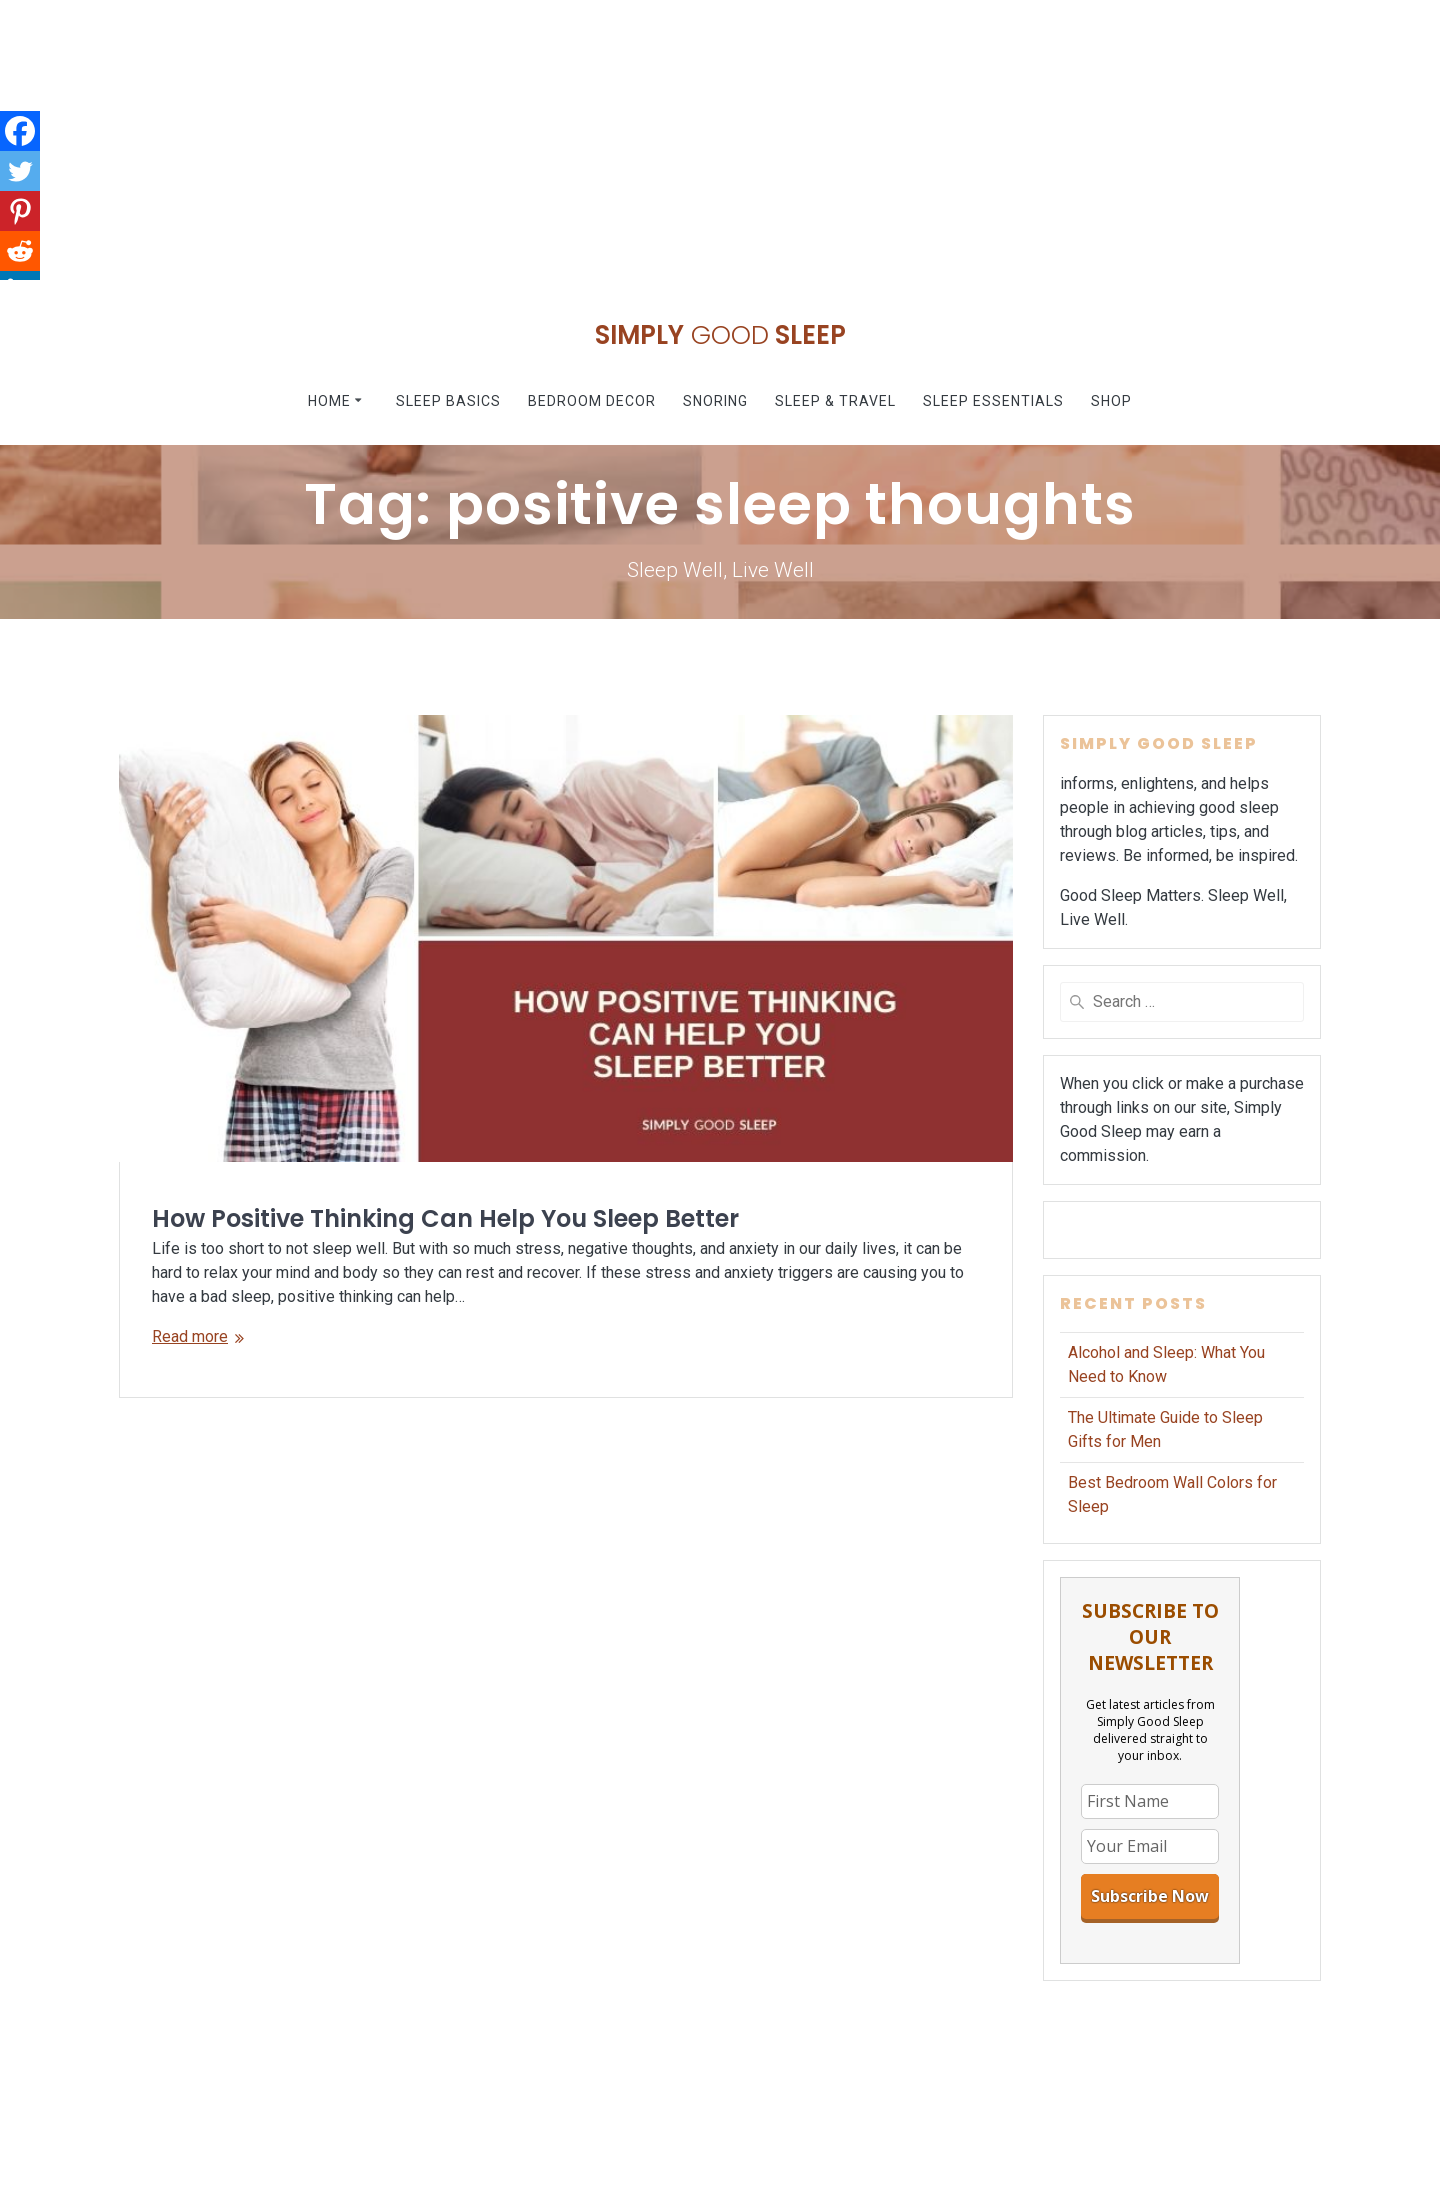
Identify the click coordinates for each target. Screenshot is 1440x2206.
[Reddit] (20, 251)
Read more (190, 1336)
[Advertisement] (600, 140)
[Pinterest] (20, 211)
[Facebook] (20, 131)
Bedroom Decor (592, 401)
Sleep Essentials (993, 401)
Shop (1111, 401)
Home (329, 401)
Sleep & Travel (835, 401)
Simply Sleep (720, 336)
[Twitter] (20, 171)
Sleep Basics (448, 401)
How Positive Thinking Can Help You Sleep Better (445, 1218)
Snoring (715, 401)
